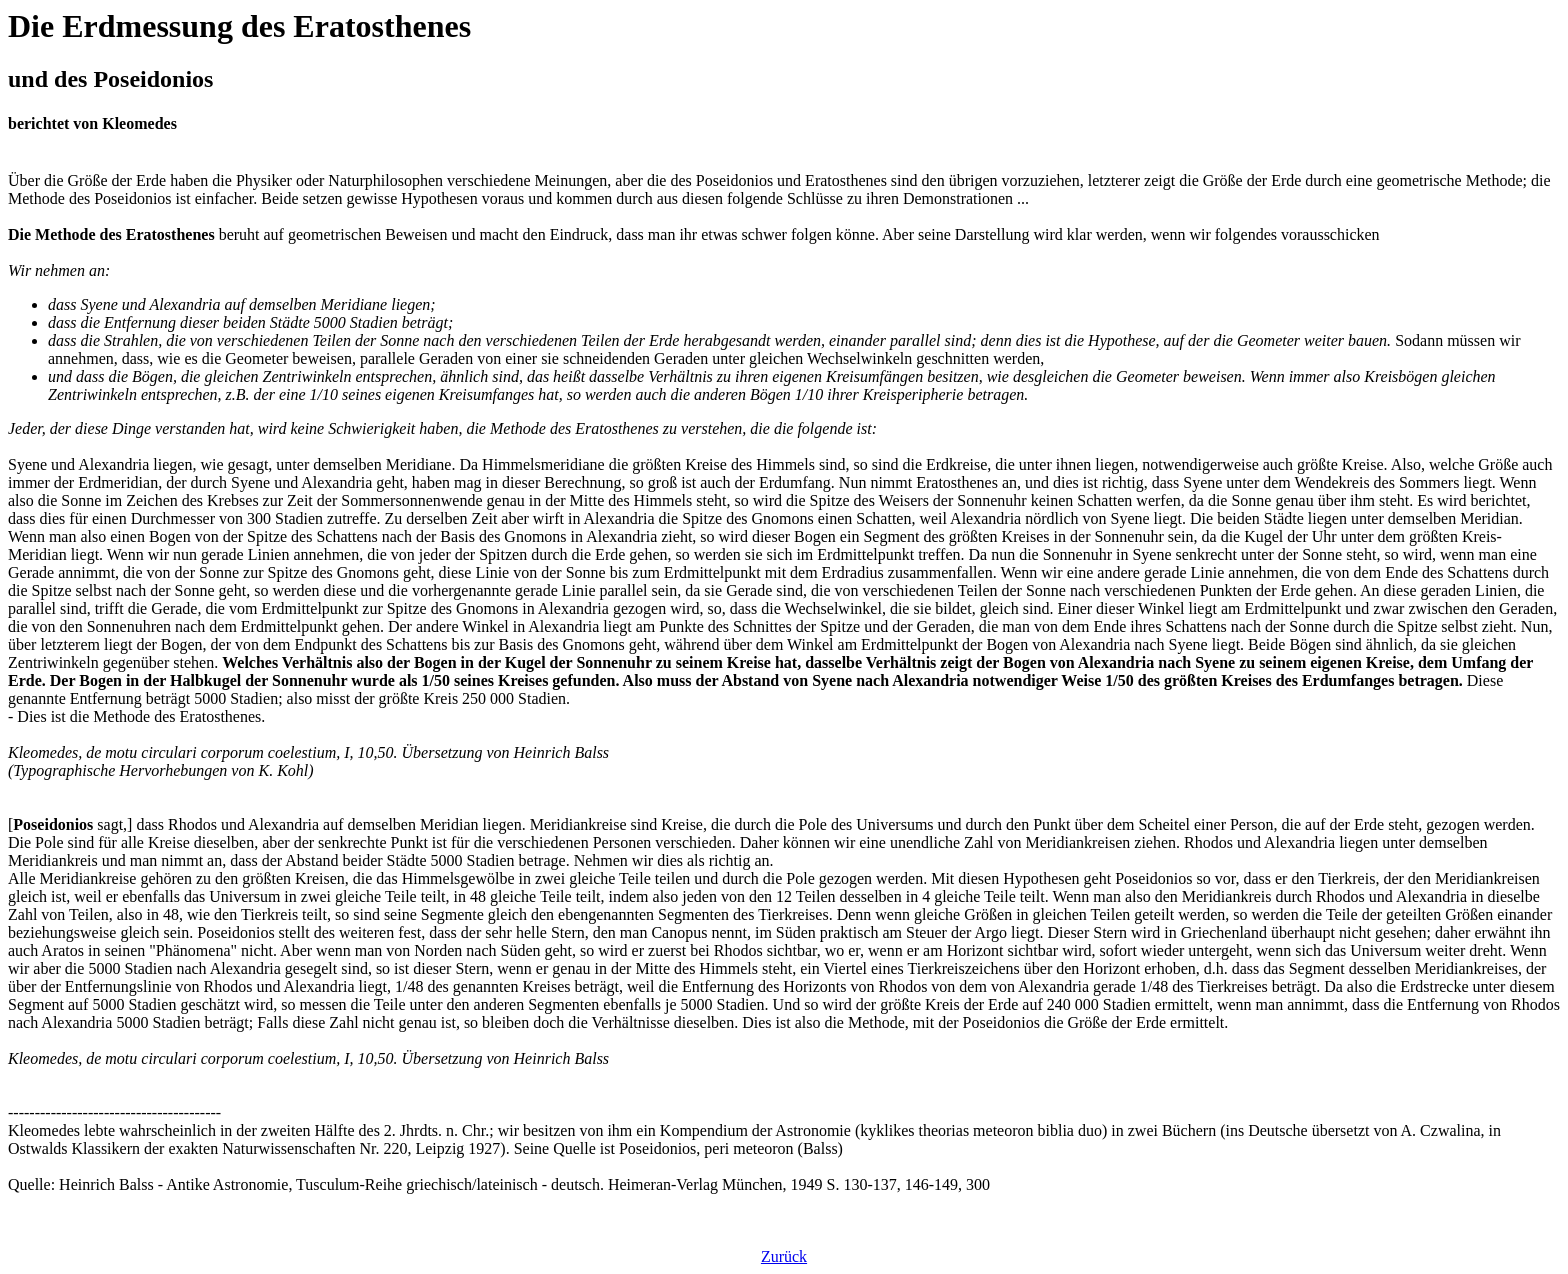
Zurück (784, 1256)
